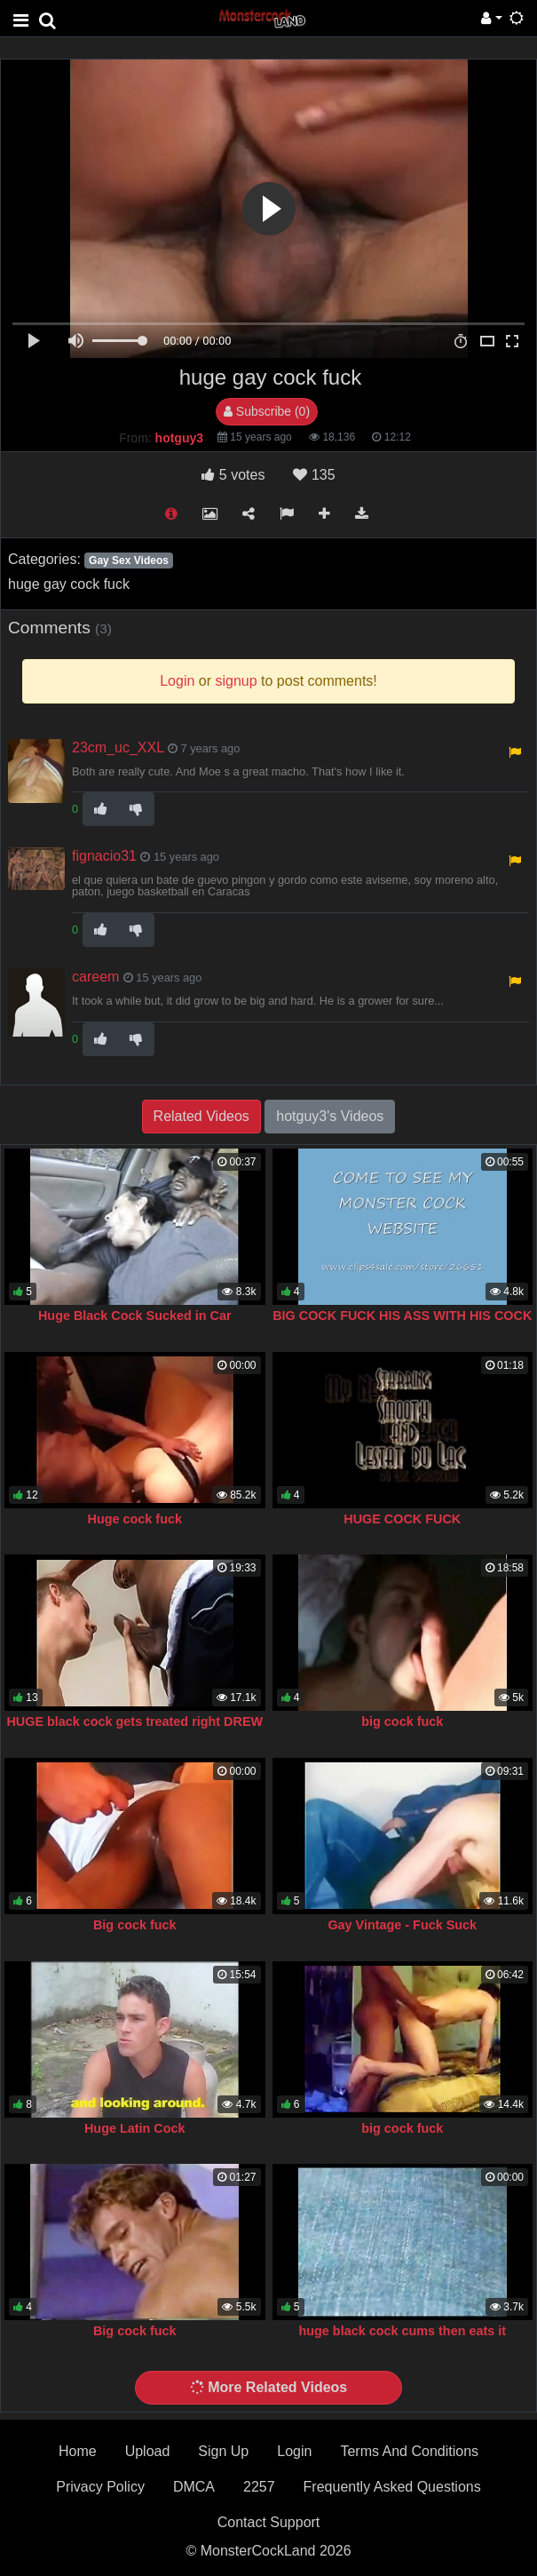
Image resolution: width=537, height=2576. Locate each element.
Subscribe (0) (267, 411)
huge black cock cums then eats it (402, 2331)
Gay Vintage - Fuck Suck (402, 1925)
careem (95, 976)
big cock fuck (402, 1721)
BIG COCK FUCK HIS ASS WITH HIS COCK (402, 1315)
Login (294, 2451)
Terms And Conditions (409, 2451)
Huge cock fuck (135, 1519)
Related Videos (201, 1116)
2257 (259, 2486)
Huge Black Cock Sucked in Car (135, 1315)
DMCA (194, 2486)
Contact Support (268, 2522)
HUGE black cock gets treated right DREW (134, 1721)
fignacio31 (104, 855)
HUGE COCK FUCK (402, 1519)
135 (314, 474)
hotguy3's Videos (329, 1116)
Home (78, 2451)
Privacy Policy (100, 2486)
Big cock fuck (135, 1925)
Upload (147, 2451)
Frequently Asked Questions (392, 2486)
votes (233, 474)
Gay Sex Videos (129, 560)
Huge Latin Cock (135, 2128)
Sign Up (223, 2451)
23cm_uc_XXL (117, 747)
